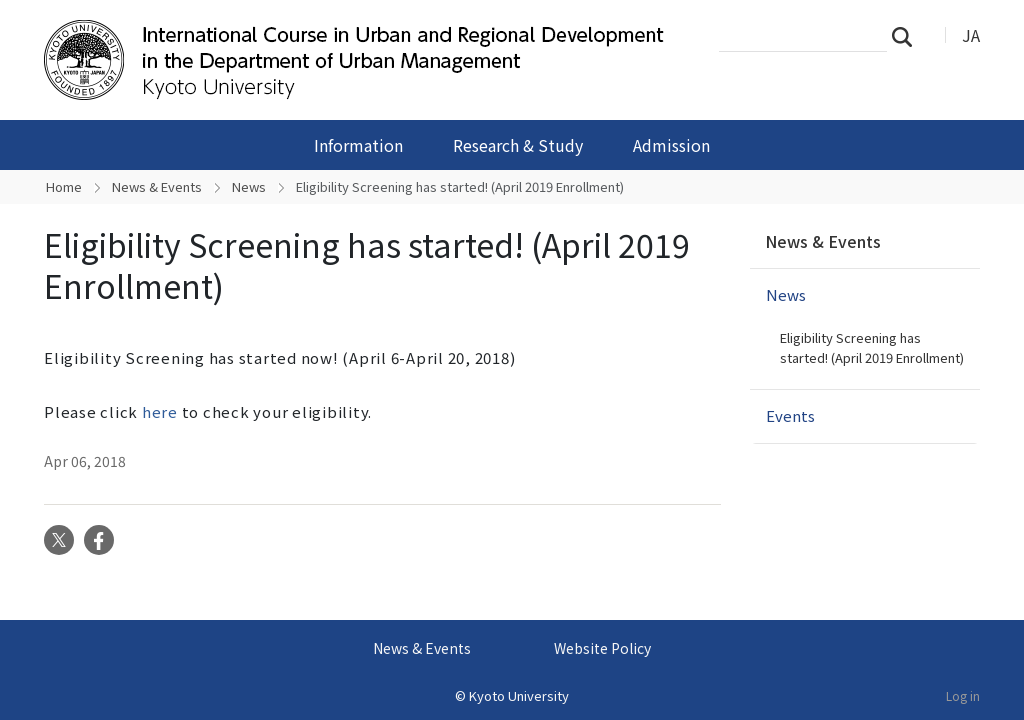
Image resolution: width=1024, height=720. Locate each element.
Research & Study (518, 145)
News (249, 186)
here (160, 411)
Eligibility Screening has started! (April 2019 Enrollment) (872, 347)
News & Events (157, 186)
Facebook (99, 540)
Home (64, 186)
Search (908, 36)
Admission (671, 145)
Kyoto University (519, 695)
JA (971, 35)
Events (790, 415)
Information (358, 145)
